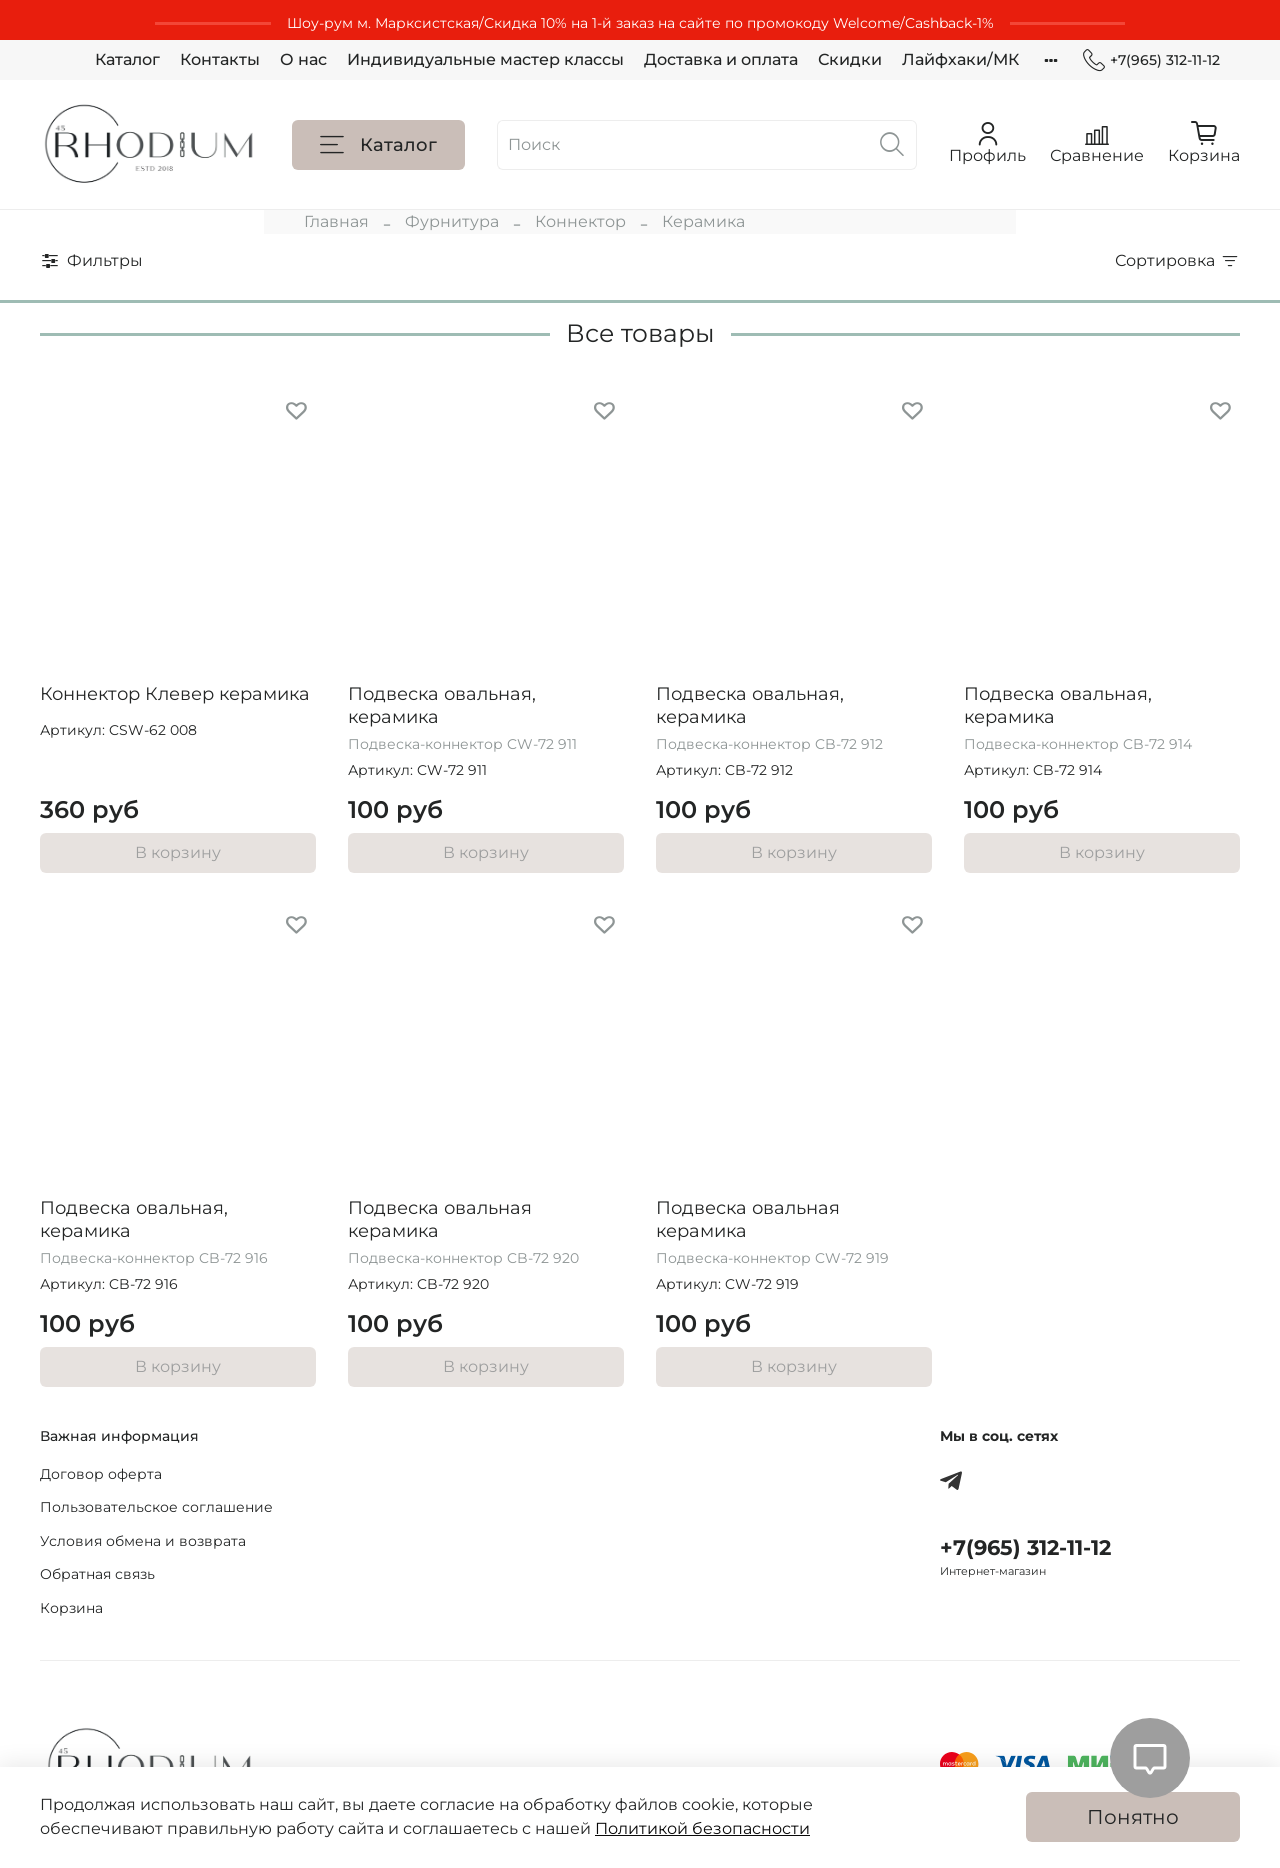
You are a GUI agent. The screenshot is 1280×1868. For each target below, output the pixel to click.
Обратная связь (97, 1574)
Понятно (1133, 1817)
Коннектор (580, 221)
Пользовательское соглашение (156, 1507)
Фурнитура (452, 221)
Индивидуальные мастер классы (485, 59)
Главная (336, 221)
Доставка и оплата (721, 59)
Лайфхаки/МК (960, 59)
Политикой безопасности (702, 1828)
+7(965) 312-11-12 (1151, 60)
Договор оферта (101, 1474)
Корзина (71, 1608)
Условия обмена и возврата (143, 1541)
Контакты (220, 59)
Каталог (127, 59)
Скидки (850, 59)
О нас (303, 59)
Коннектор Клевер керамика (175, 694)
